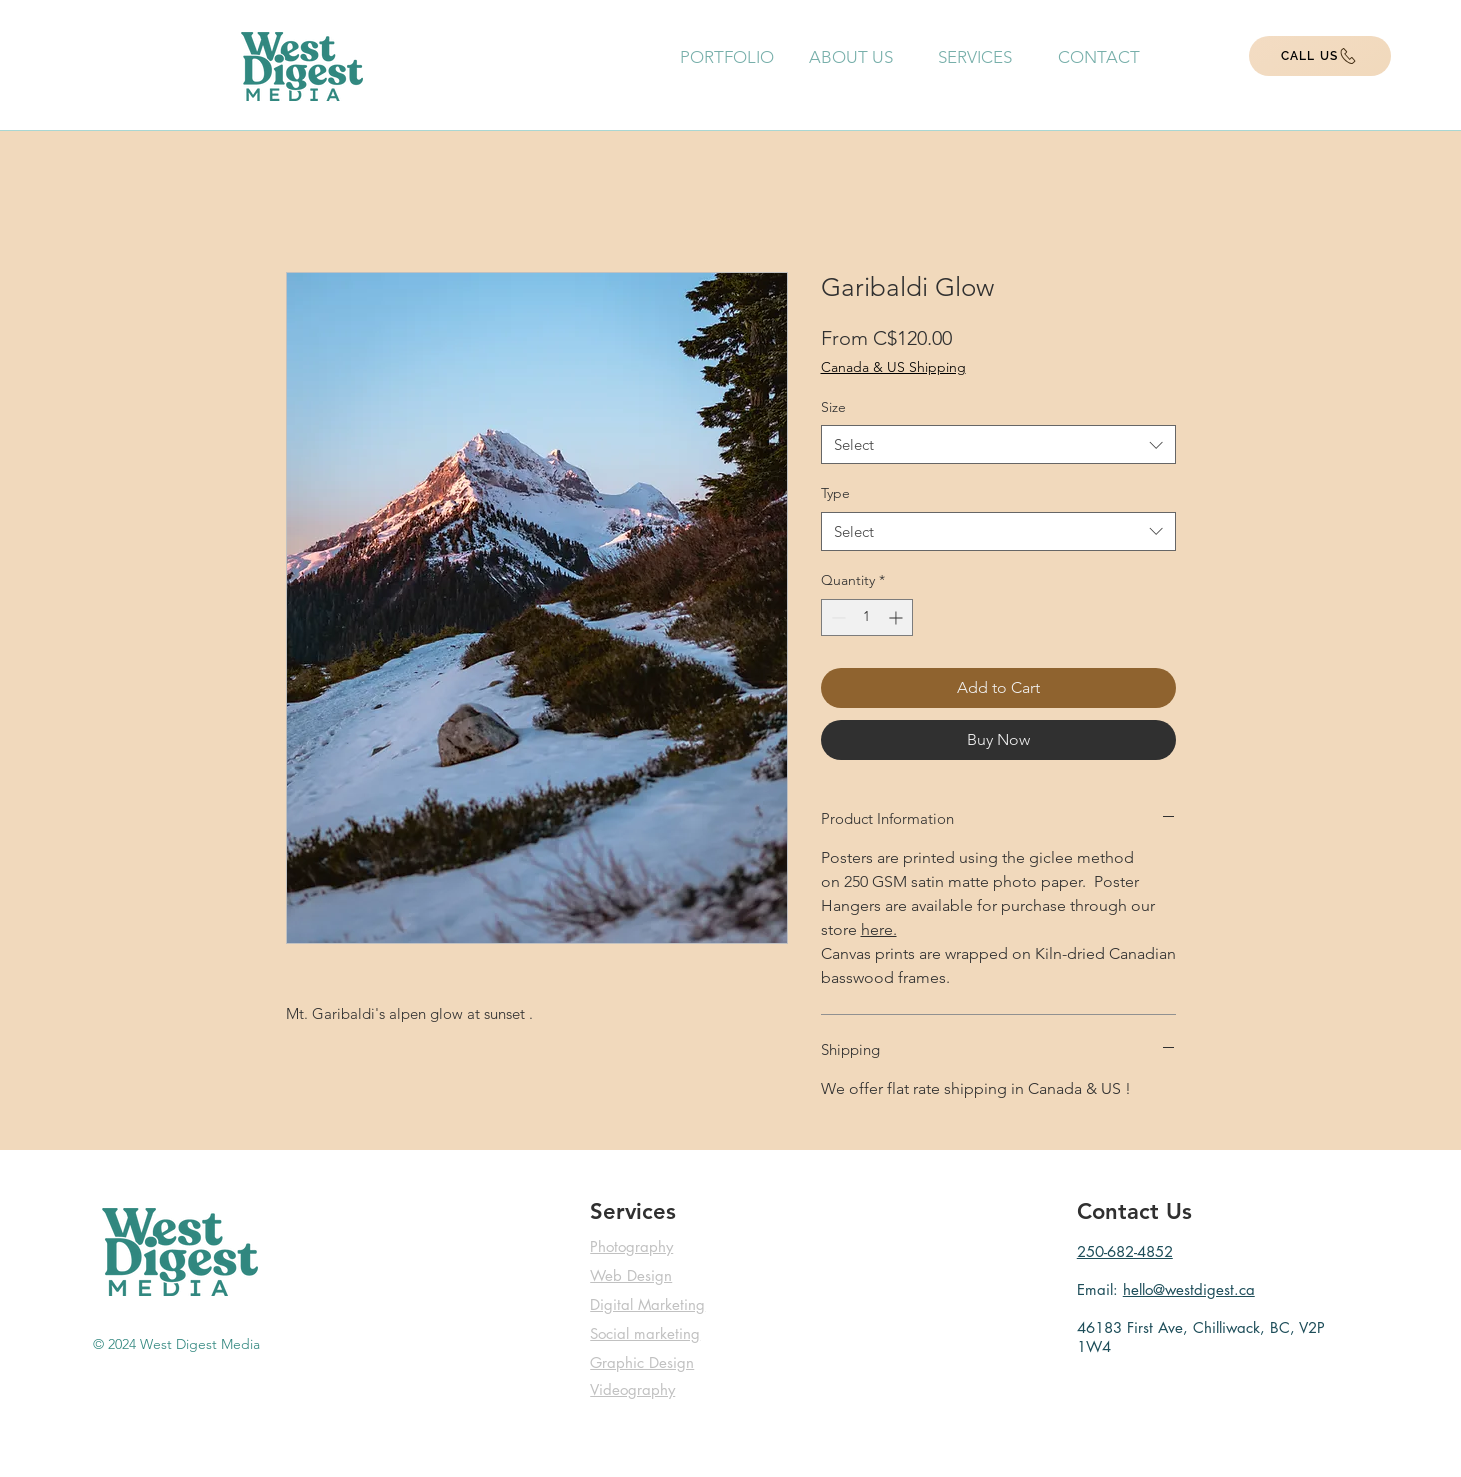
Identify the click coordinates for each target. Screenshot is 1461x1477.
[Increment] (897, 617)
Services (633, 1211)
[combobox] (998, 444)
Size (833, 407)
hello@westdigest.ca (1189, 1289)
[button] (975, 57)
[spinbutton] (867, 617)
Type (835, 493)
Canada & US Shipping (893, 367)
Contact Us (1134, 1211)
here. (879, 929)
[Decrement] (836, 617)
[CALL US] (1320, 56)
